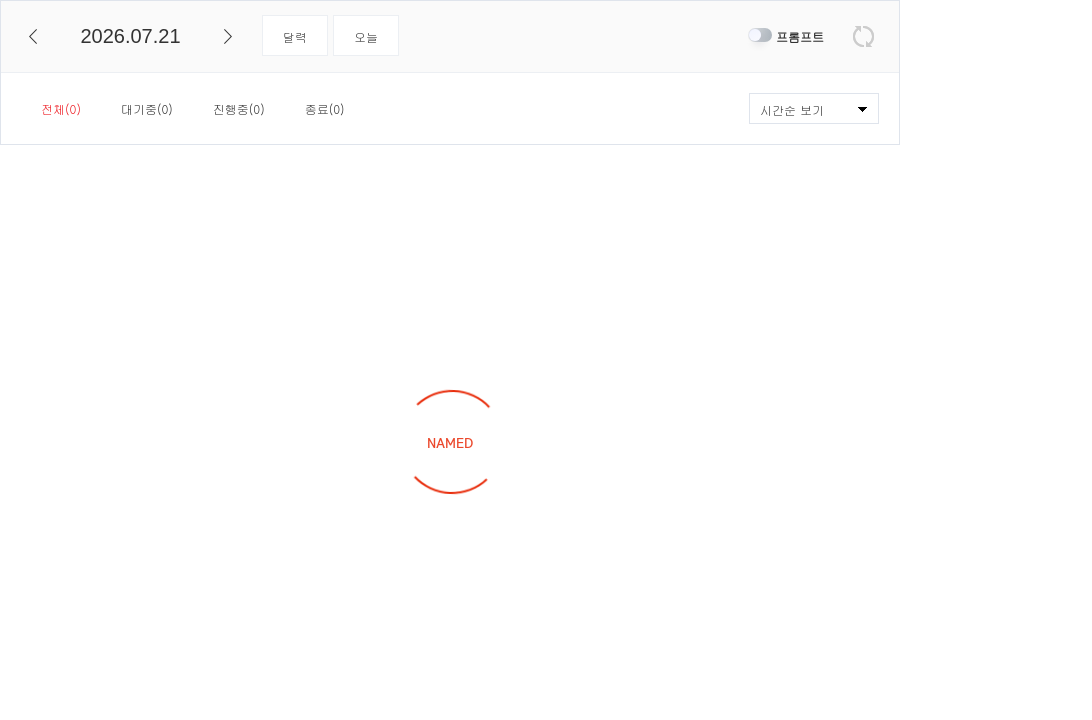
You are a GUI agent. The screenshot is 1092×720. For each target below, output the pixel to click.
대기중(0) (147, 108)
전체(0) (61, 108)
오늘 (366, 36)
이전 (33, 36)
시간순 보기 (792, 109)
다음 (228, 36)
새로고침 (863, 36)
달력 (295, 36)
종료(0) (325, 108)
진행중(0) (239, 108)
